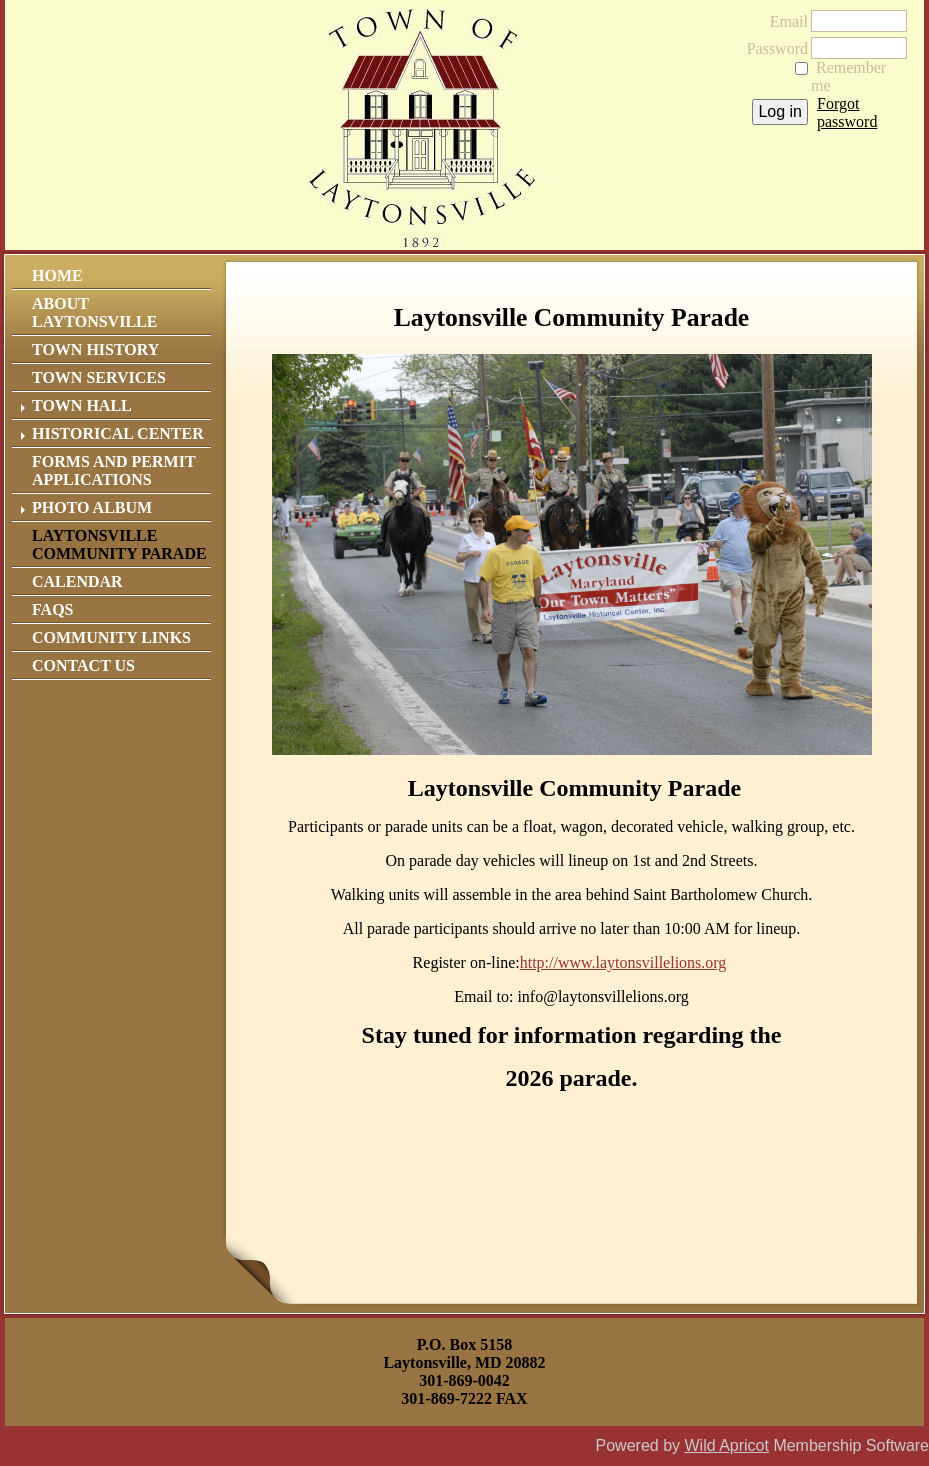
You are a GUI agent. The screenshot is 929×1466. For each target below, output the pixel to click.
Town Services (99, 377)
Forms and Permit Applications (113, 470)
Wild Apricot (726, 1445)
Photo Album (92, 507)
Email (783, 21)
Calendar (77, 581)
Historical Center (118, 433)
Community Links (111, 637)
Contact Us (83, 665)
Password (771, 48)
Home (57, 275)
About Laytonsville (94, 312)
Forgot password (847, 112)
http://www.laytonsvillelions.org (623, 962)
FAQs (52, 609)
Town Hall (82, 405)
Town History (95, 349)
